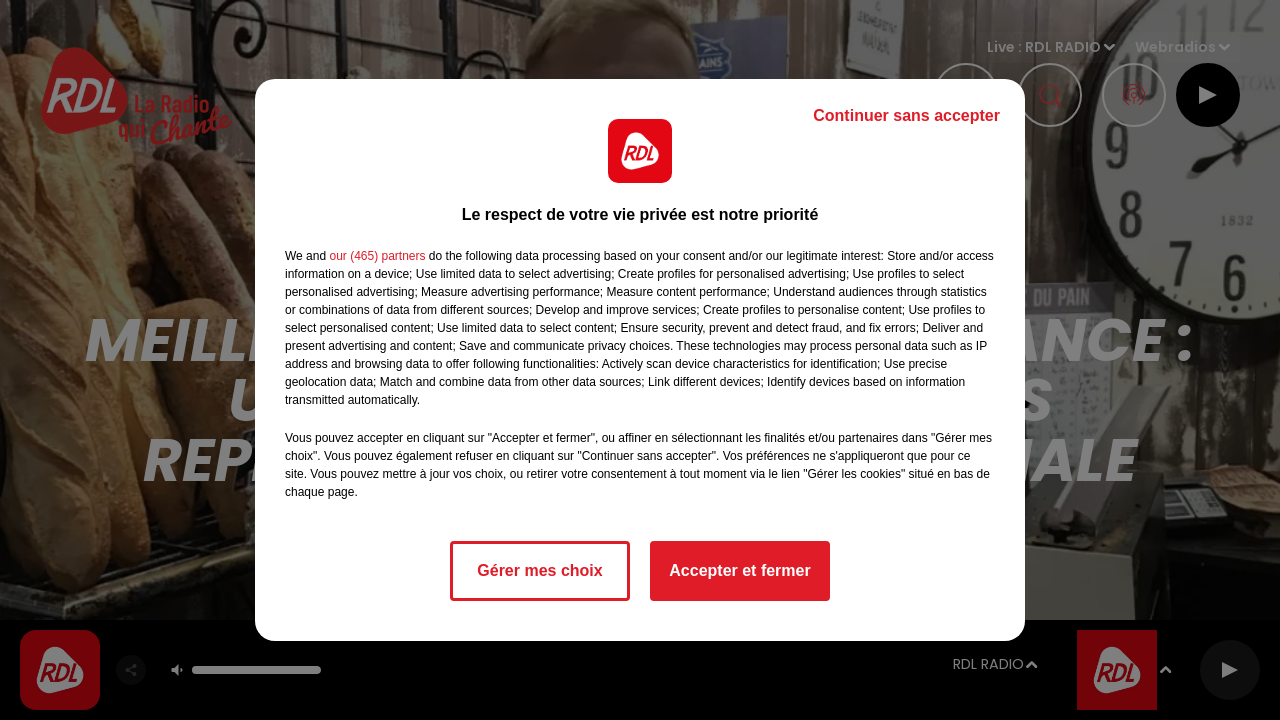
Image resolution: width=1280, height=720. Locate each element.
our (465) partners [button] (377, 256)
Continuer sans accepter (906, 115)
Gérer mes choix (539, 570)
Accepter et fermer (739, 570)
